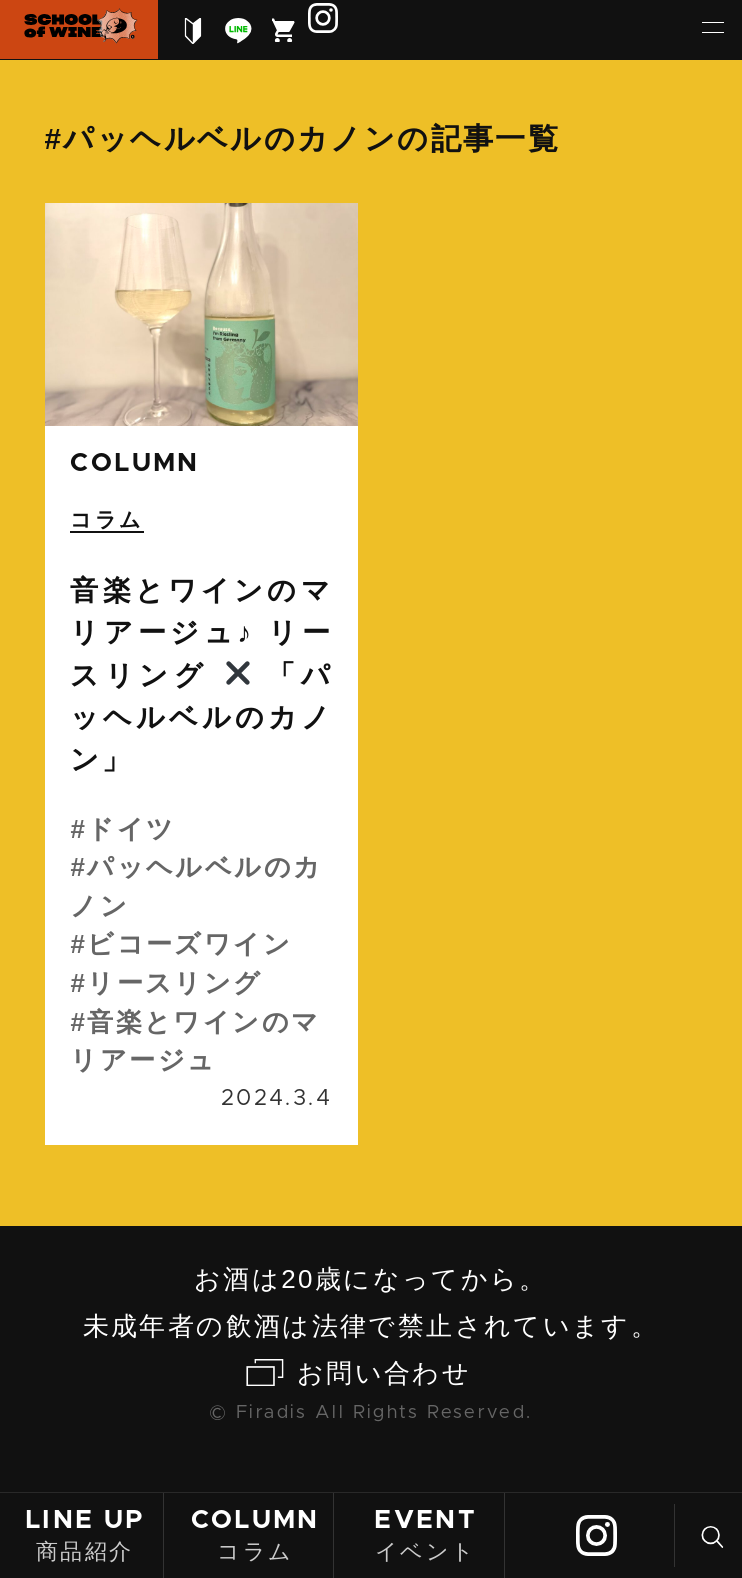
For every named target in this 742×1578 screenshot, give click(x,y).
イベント (426, 1534)
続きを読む (201, 674)
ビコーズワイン (189, 944)
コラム (255, 1534)
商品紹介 (85, 1534)
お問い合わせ (384, 1373)
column (134, 463)
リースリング (174, 983)
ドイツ (131, 829)
